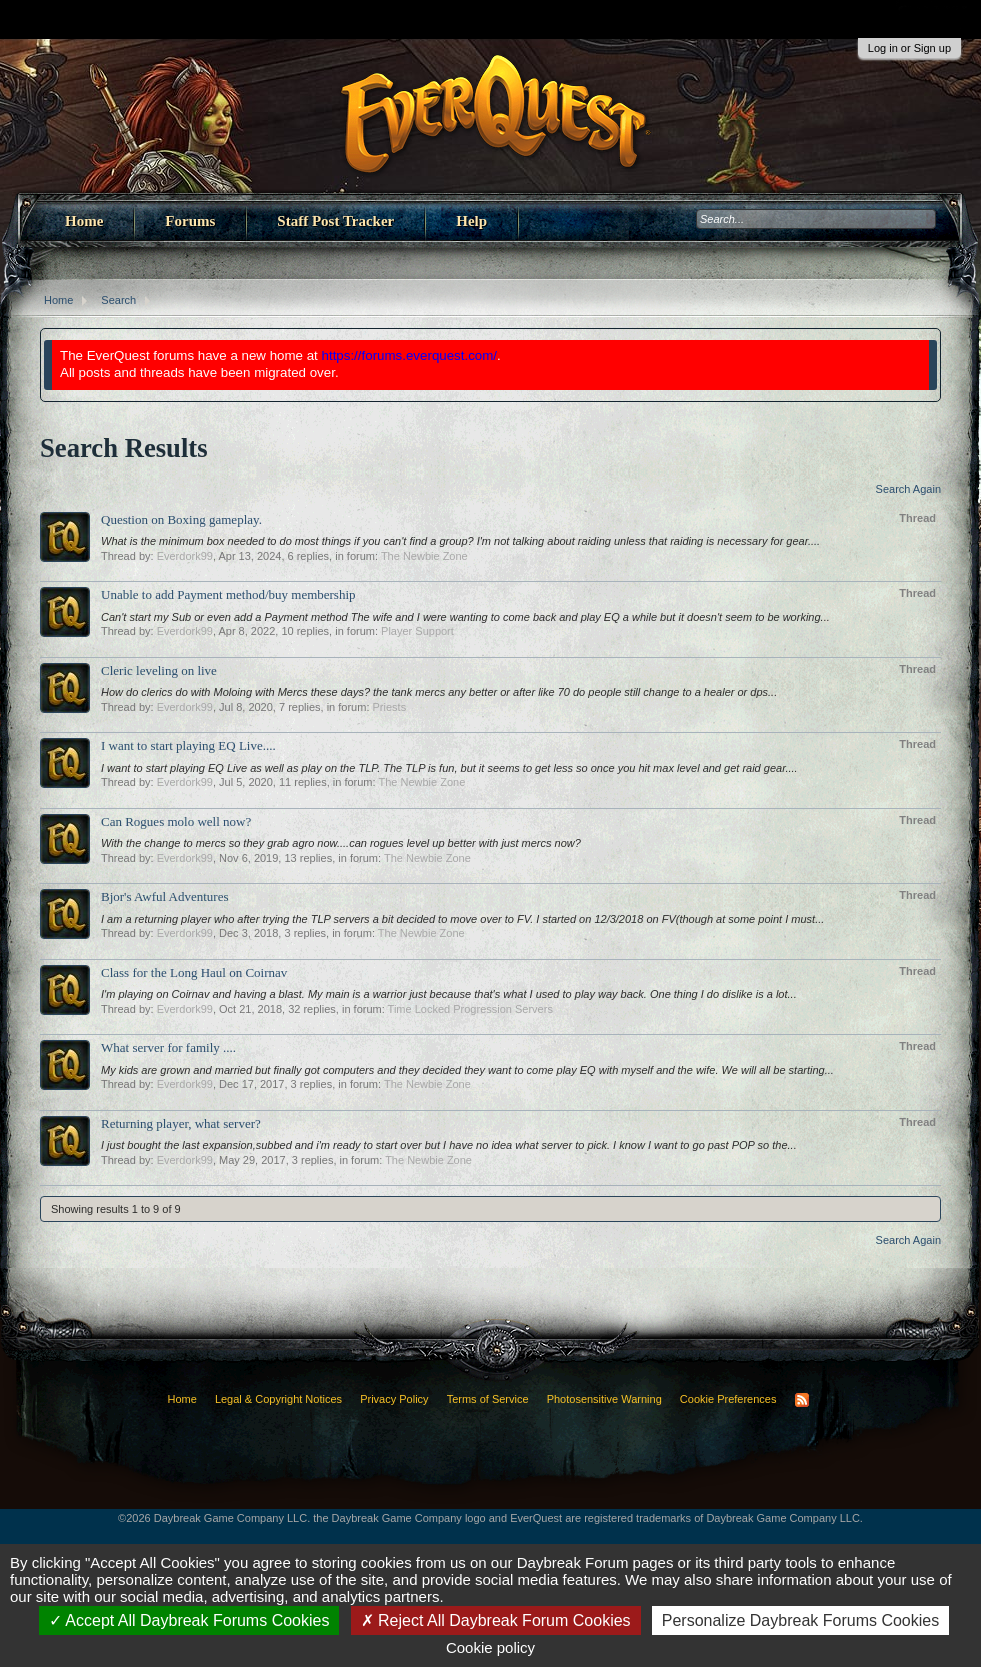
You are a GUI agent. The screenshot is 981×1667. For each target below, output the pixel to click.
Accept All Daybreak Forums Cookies (189, 1620)
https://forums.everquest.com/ (410, 355)
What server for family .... (168, 1047)
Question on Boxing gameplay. (181, 519)
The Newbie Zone (424, 556)
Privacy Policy (394, 1399)
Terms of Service (488, 1399)
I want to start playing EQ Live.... (188, 745)
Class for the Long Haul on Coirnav (194, 972)
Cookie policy (490, 1647)
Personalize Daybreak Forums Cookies (800, 1620)
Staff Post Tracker (335, 221)
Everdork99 (185, 556)
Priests (390, 707)
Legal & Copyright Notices (278, 1399)
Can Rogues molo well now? (176, 821)
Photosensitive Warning (604, 1399)
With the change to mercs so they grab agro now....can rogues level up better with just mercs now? (341, 843)
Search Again (908, 489)
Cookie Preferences (728, 1399)
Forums (190, 221)
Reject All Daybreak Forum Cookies (496, 1620)
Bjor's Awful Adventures (165, 896)
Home (84, 221)
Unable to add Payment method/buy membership (228, 594)
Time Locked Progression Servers (470, 1009)
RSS (802, 1400)
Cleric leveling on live (159, 670)
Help (471, 221)
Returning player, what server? (181, 1123)
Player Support (417, 631)
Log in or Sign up (909, 48)
